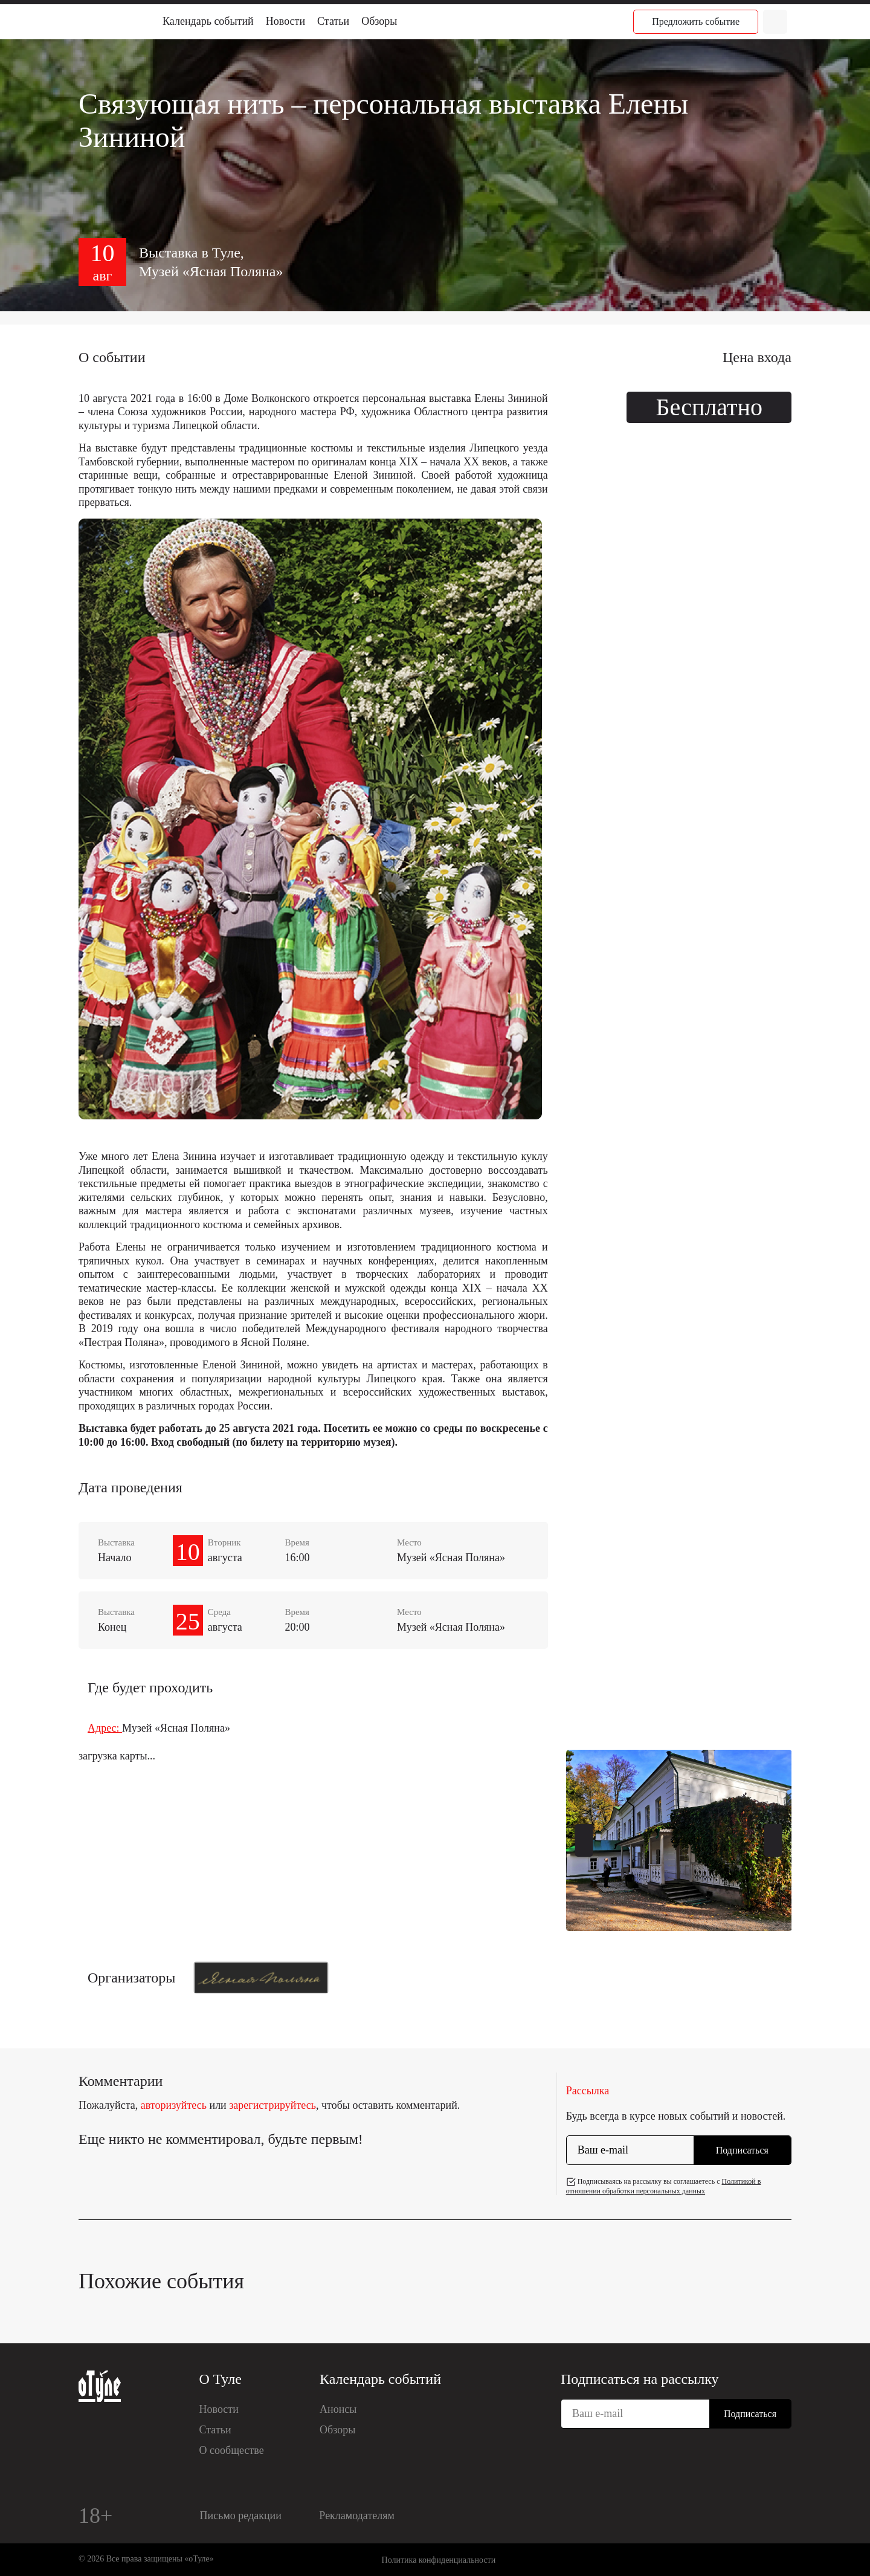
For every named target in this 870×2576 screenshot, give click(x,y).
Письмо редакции (241, 2516)
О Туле (220, 2379)
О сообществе (231, 2450)
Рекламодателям (357, 2516)
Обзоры (379, 21)
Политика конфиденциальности (439, 2560)
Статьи (333, 21)
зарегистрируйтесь (272, 2105)
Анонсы (338, 2409)
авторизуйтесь (174, 2105)
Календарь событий (208, 21)
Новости (285, 21)
